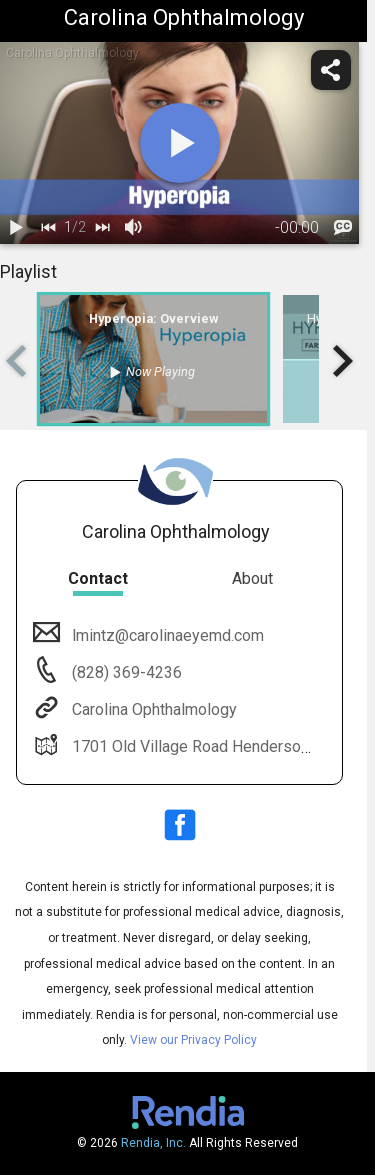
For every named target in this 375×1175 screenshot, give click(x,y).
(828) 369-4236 (125, 672)
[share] (331, 70)
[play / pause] (16, 228)
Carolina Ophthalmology (152, 709)
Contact (98, 578)
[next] (102, 228)
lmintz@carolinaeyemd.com (166, 635)
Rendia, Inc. (153, 1143)
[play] (180, 143)
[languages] (343, 228)
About (252, 578)
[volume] (134, 228)
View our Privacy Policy (193, 1040)
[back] (48, 228)
